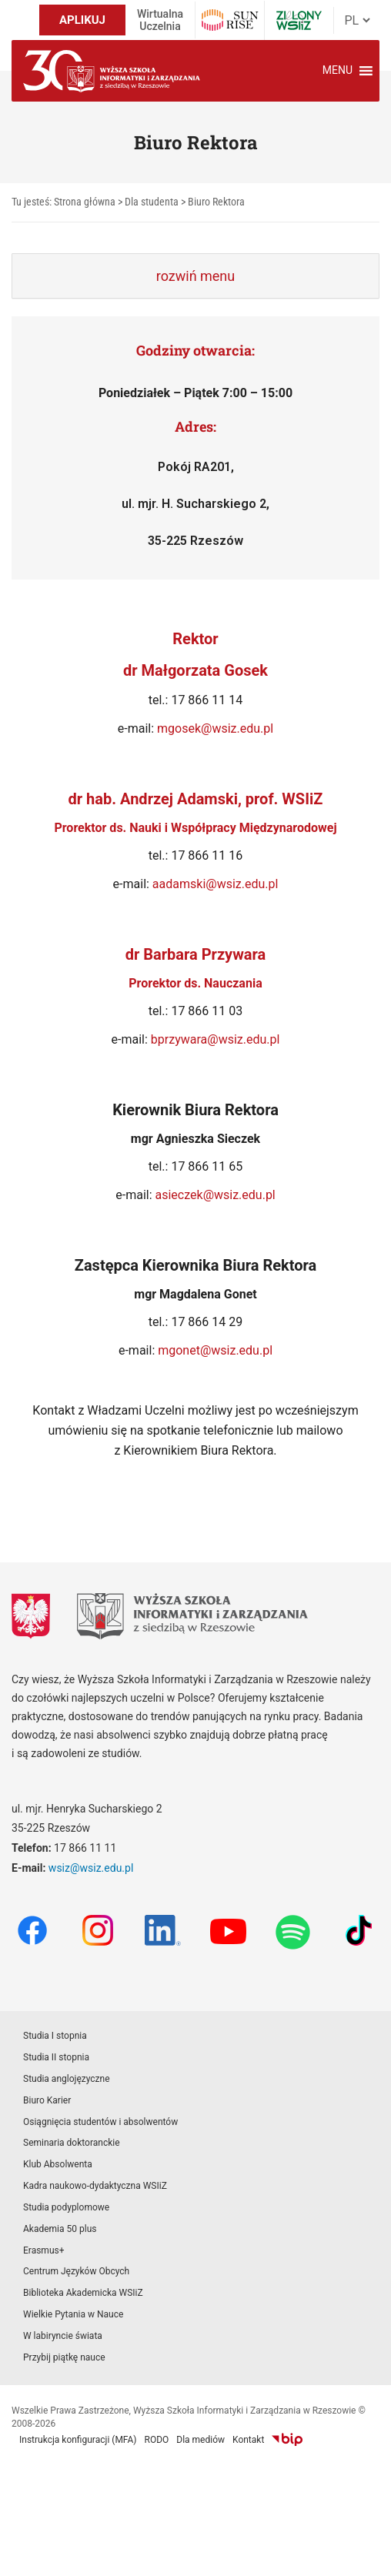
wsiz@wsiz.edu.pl (90, 1868)
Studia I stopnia (55, 2035)
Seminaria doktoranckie (71, 2142)
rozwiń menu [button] (195, 276)
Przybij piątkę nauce (64, 2357)
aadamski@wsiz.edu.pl (215, 884)
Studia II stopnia (56, 2057)
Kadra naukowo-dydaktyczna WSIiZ (95, 2185)
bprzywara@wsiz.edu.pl (215, 1039)
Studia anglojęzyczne (66, 2078)
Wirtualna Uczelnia (160, 20)
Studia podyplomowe (66, 2207)
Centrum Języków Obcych (76, 2271)
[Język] (357, 20)
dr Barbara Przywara (195, 954)
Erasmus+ (44, 2250)
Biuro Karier (47, 2100)
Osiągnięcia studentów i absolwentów (100, 2122)
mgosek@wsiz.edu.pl (215, 728)
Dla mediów (200, 2439)
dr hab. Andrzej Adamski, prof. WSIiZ (196, 799)
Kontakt (248, 2439)
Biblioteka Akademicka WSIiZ (83, 2292)
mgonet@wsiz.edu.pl (215, 1350)
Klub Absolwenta (57, 2164)
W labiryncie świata (62, 2335)
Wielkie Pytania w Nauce (73, 2314)
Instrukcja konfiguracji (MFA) (78, 2439)
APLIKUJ (82, 20)
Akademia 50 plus (59, 2229)
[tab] (195, 276)
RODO (157, 2439)
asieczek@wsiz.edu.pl (215, 1195)
